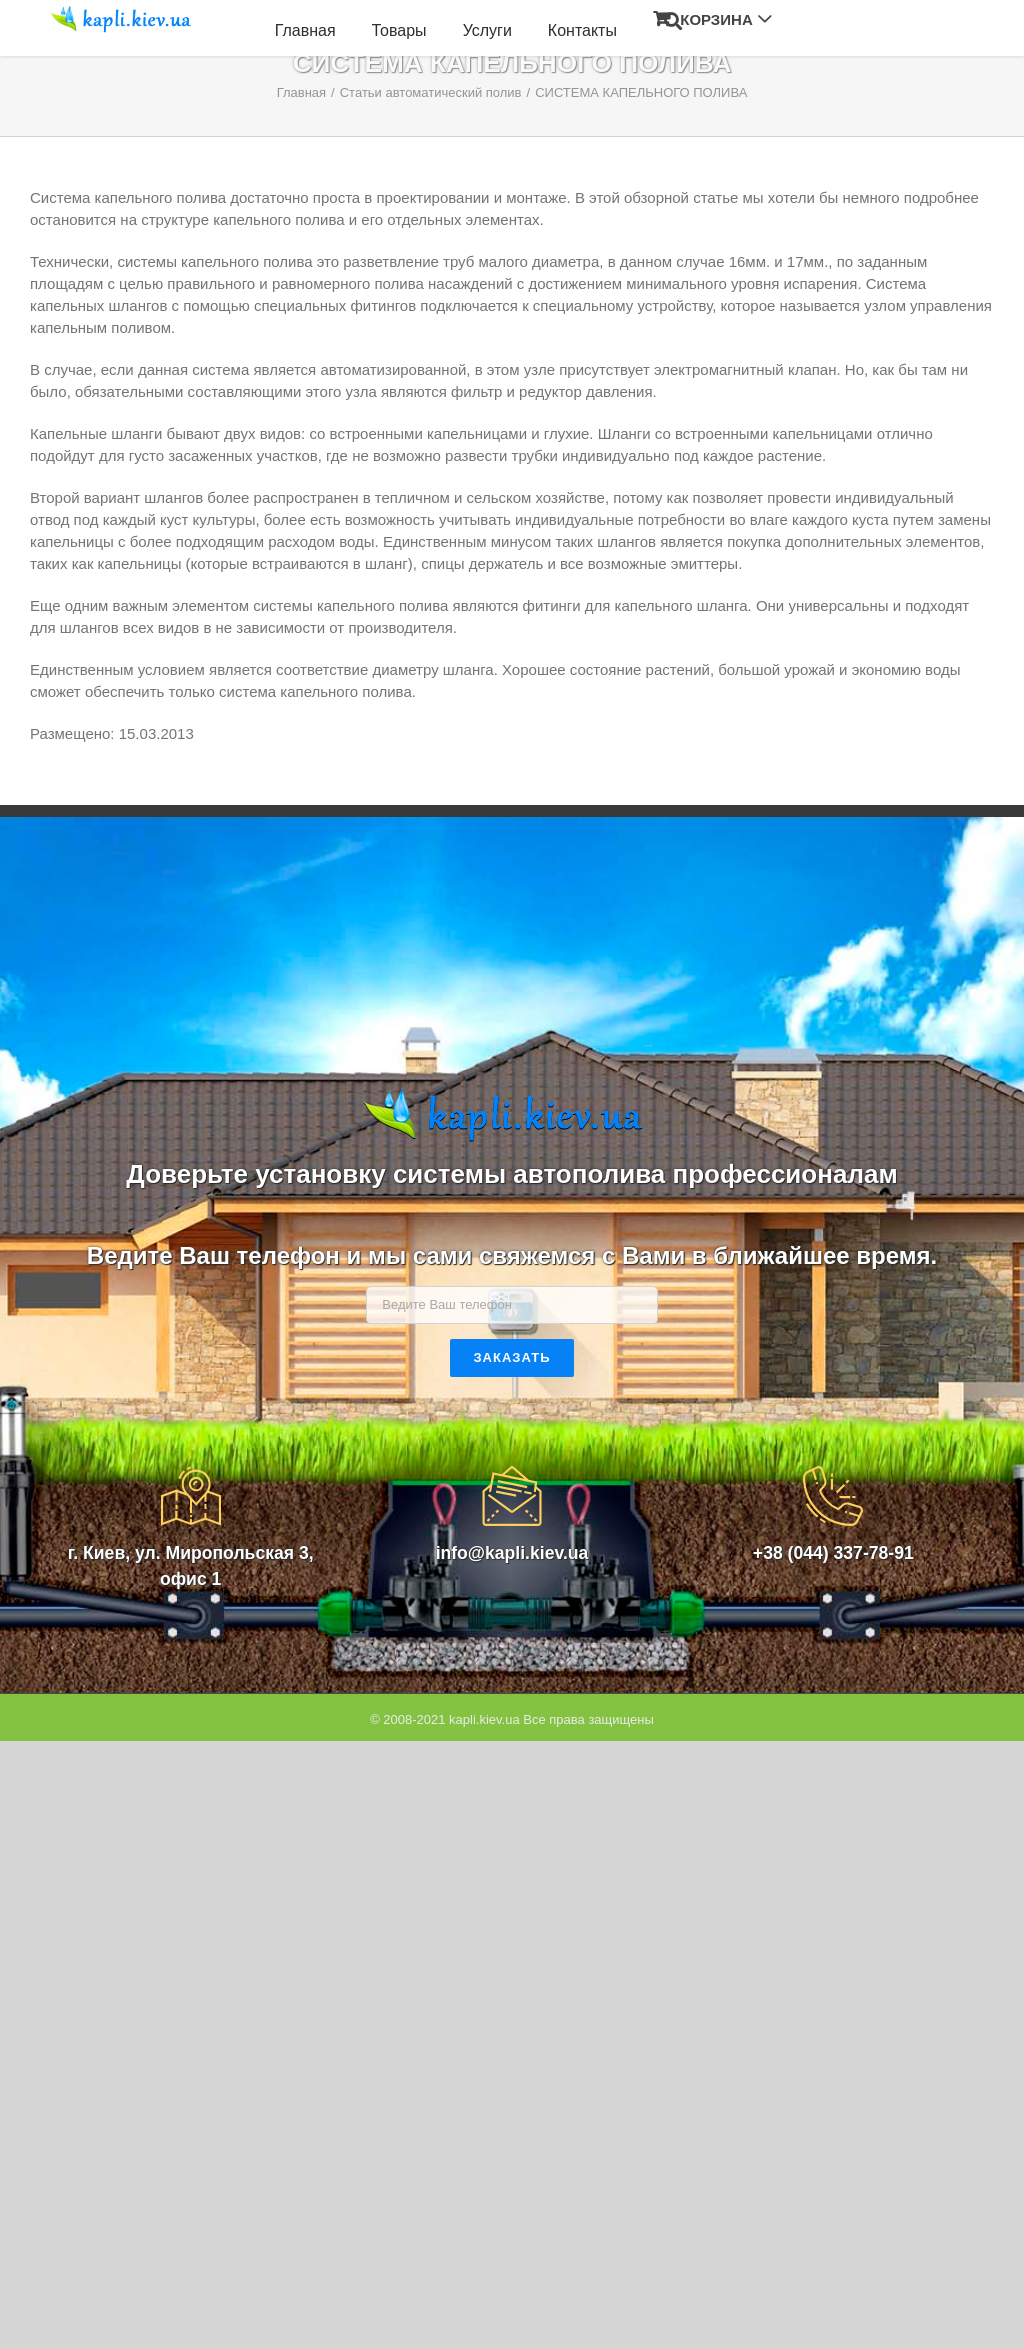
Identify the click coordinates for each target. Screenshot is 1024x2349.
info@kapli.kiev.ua (512, 1553)
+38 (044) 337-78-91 (833, 1553)
